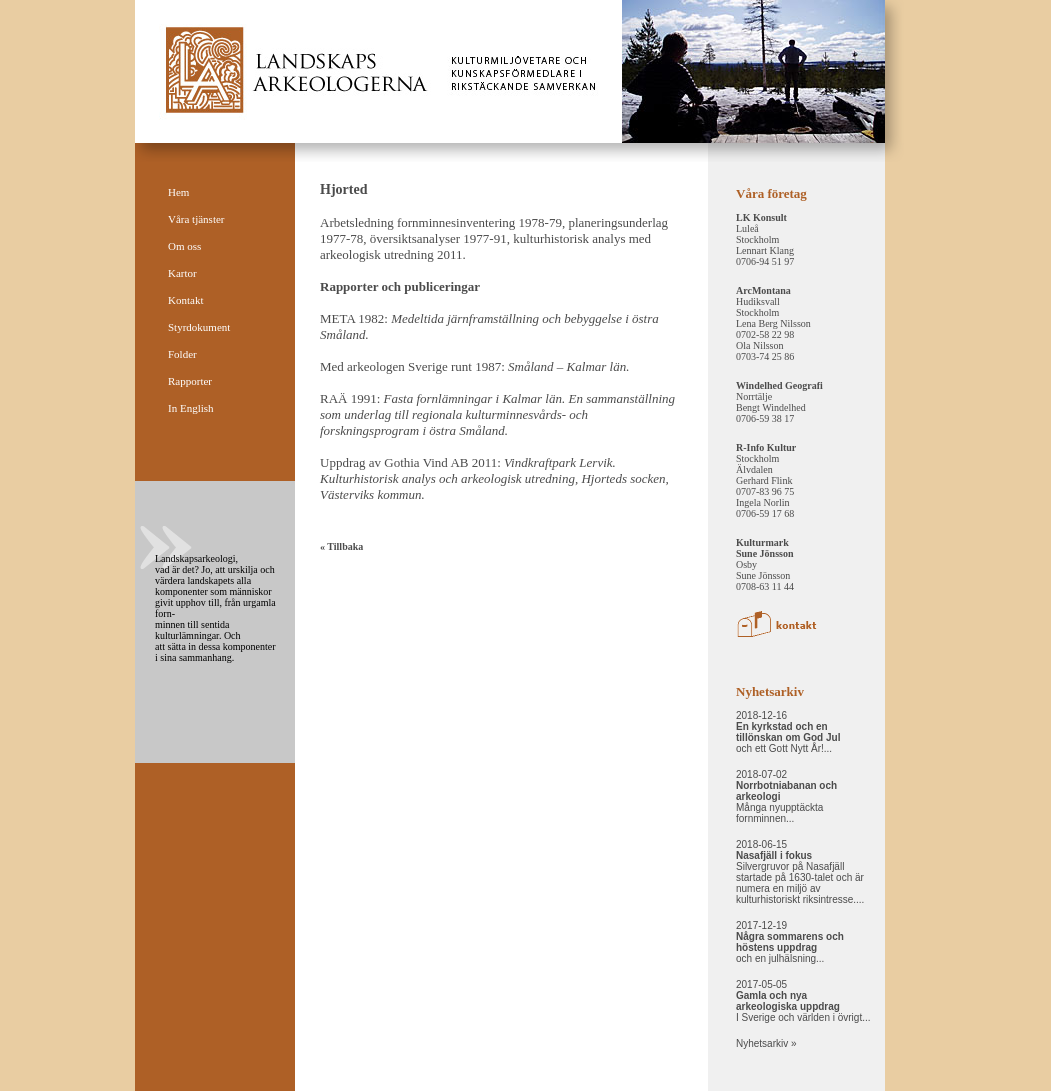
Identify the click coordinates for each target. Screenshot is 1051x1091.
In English (191, 408)
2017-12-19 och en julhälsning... (790, 942)
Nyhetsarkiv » (766, 1043)
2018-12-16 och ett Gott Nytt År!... (788, 732)
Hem (178, 192)
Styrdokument (199, 327)
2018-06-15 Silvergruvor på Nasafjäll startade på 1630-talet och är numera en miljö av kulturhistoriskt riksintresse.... (800, 872)
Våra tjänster (196, 219)
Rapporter (190, 381)
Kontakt (185, 300)
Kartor (182, 273)
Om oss (184, 246)
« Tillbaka (341, 546)
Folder (182, 354)
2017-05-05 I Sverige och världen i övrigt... (803, 1001)
